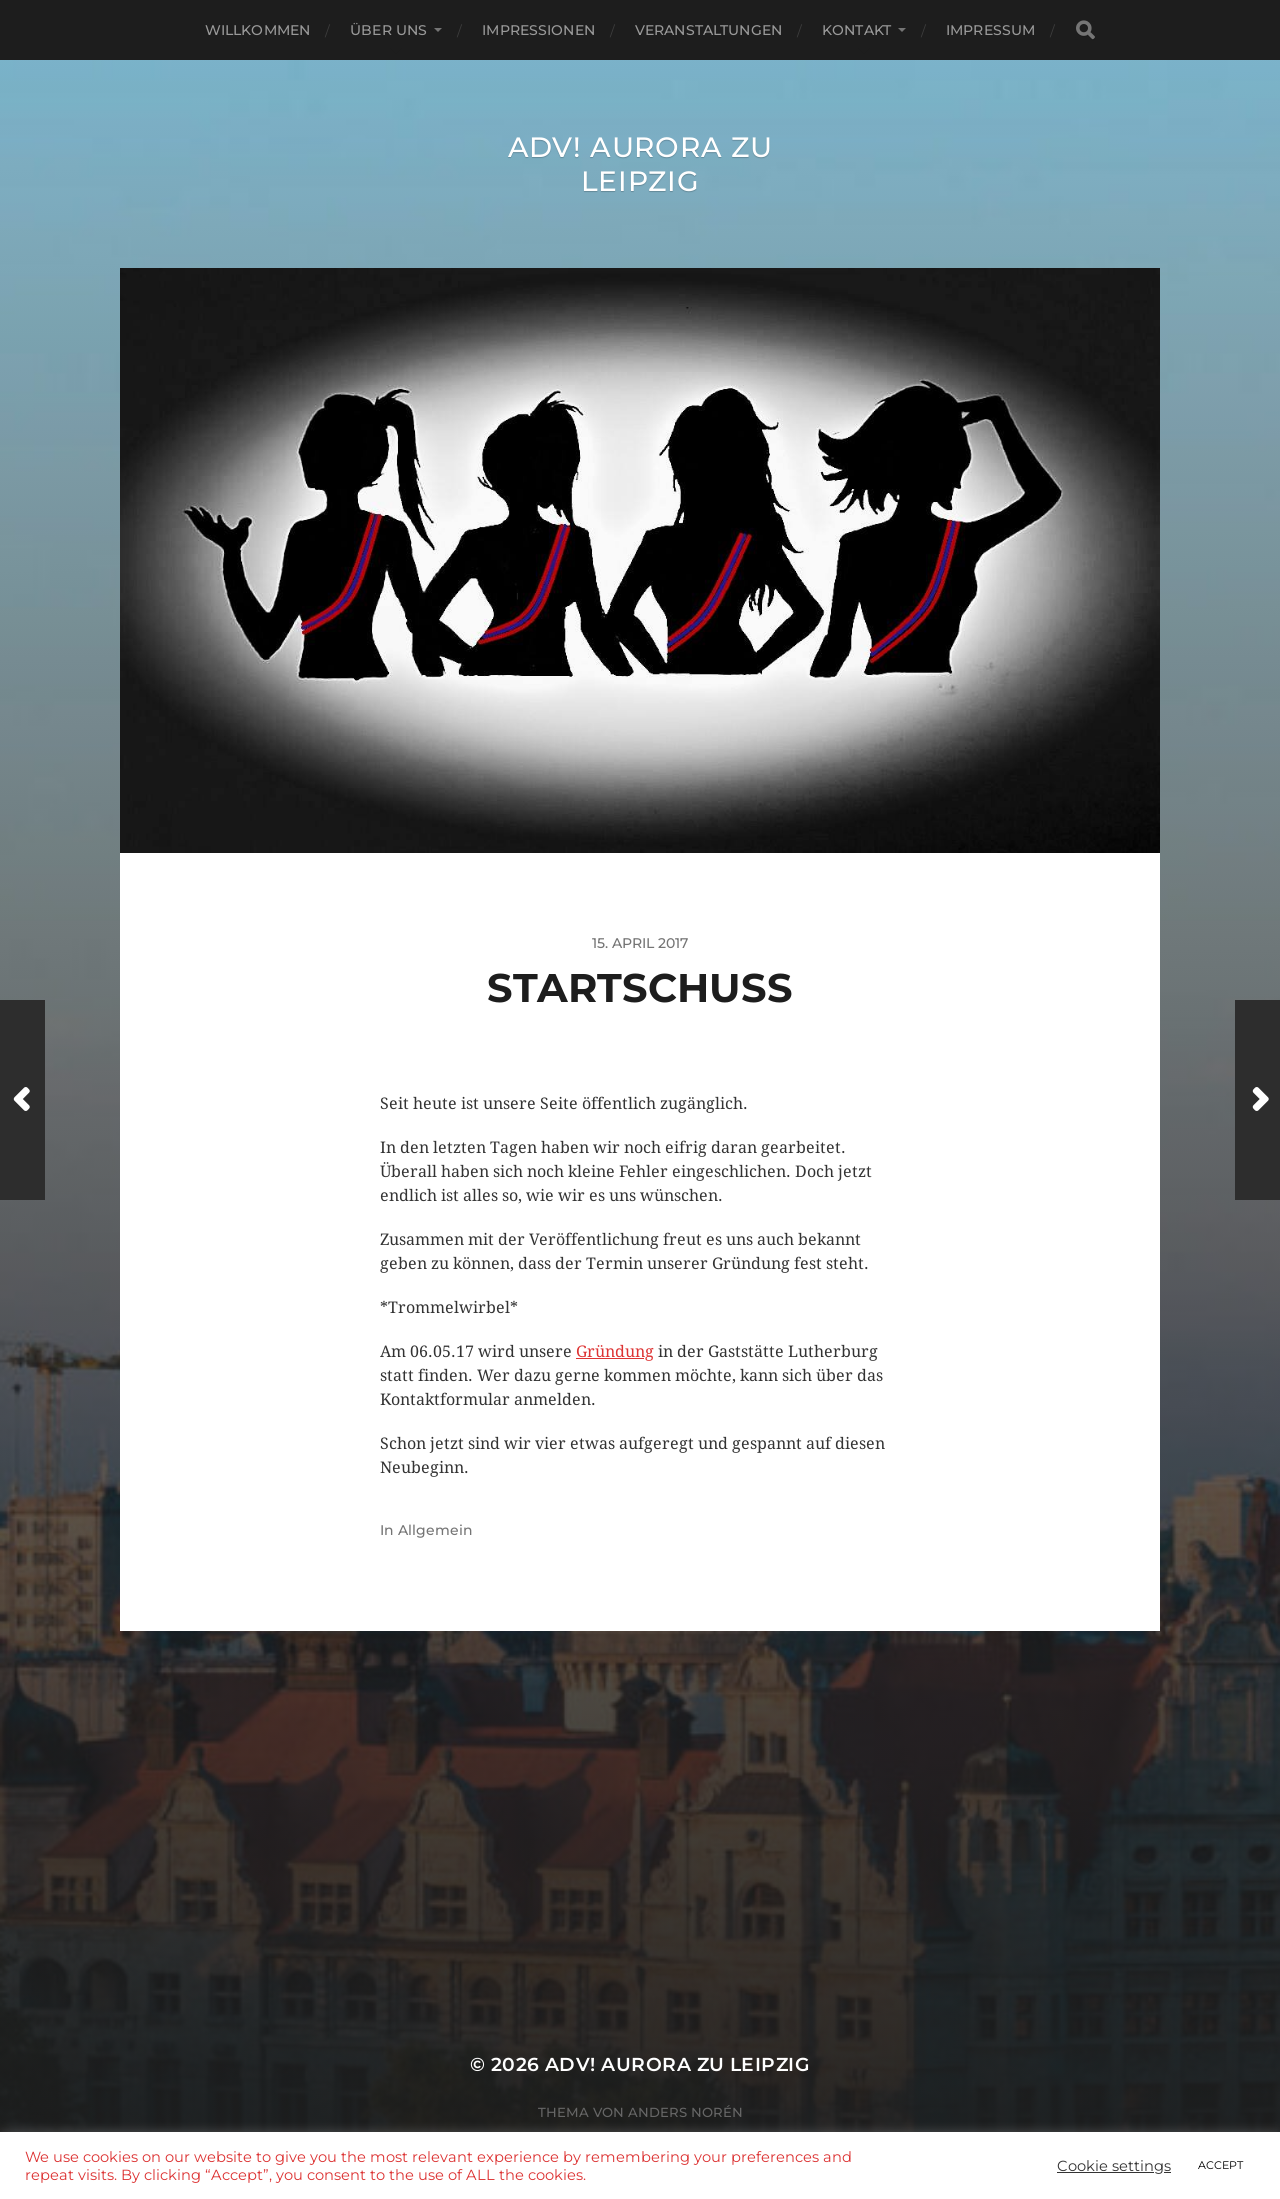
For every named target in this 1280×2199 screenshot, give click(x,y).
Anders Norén (685, 2112)
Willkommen (257, 30)
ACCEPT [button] (1220, 2165)
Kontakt (856, 30)
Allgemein (435, 1530)
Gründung (615, 1351)
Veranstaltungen (708, 30)
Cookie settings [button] (1114, 2166)
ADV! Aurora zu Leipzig (640, 164)
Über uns (388, 30)
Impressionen (538, 30)
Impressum (990, 30)
